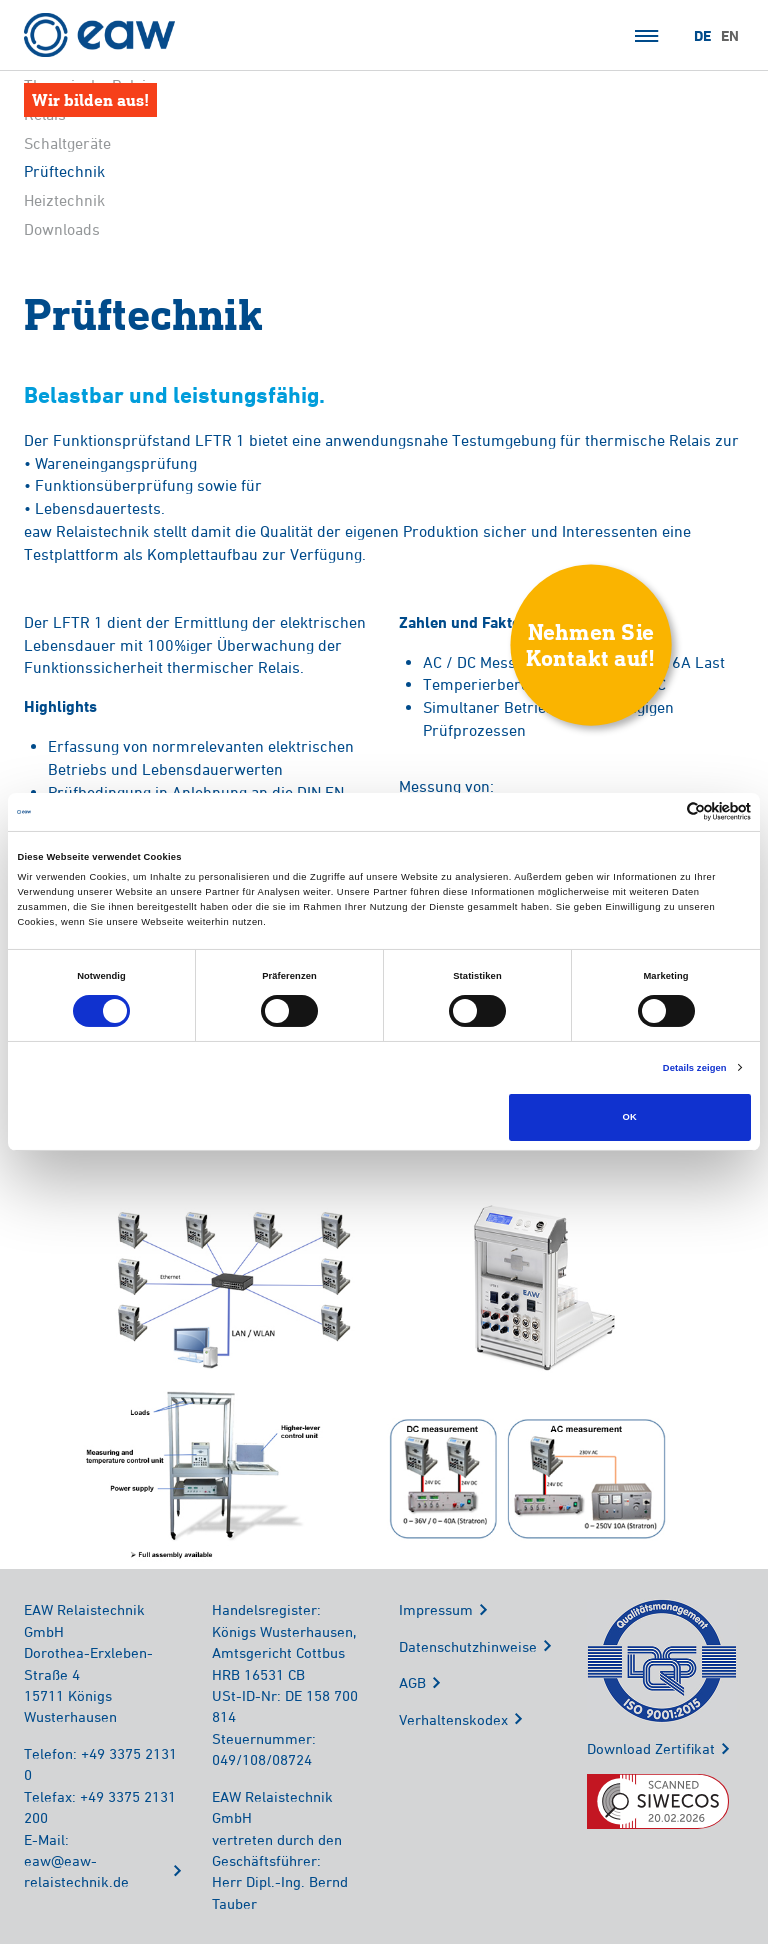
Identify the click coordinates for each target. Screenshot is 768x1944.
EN (730, 36)
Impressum (436, 1609)
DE (702, 36)
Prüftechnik (64, 172)
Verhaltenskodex (453, 1719)
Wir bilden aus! (90, 99)
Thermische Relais (89, 85)
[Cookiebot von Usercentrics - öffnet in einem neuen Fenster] (663, 811)
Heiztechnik (64, 200)
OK (630, 1117)
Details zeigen (695, 1068)
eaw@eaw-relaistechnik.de (76, 1871)
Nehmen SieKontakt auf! (591, 644)
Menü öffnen (647, 36)
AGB (412, 1682)
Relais (45, 114)
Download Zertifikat (651, 1748)
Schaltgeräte (67, 143)
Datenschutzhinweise (468, 1646)
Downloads (62, 229)
